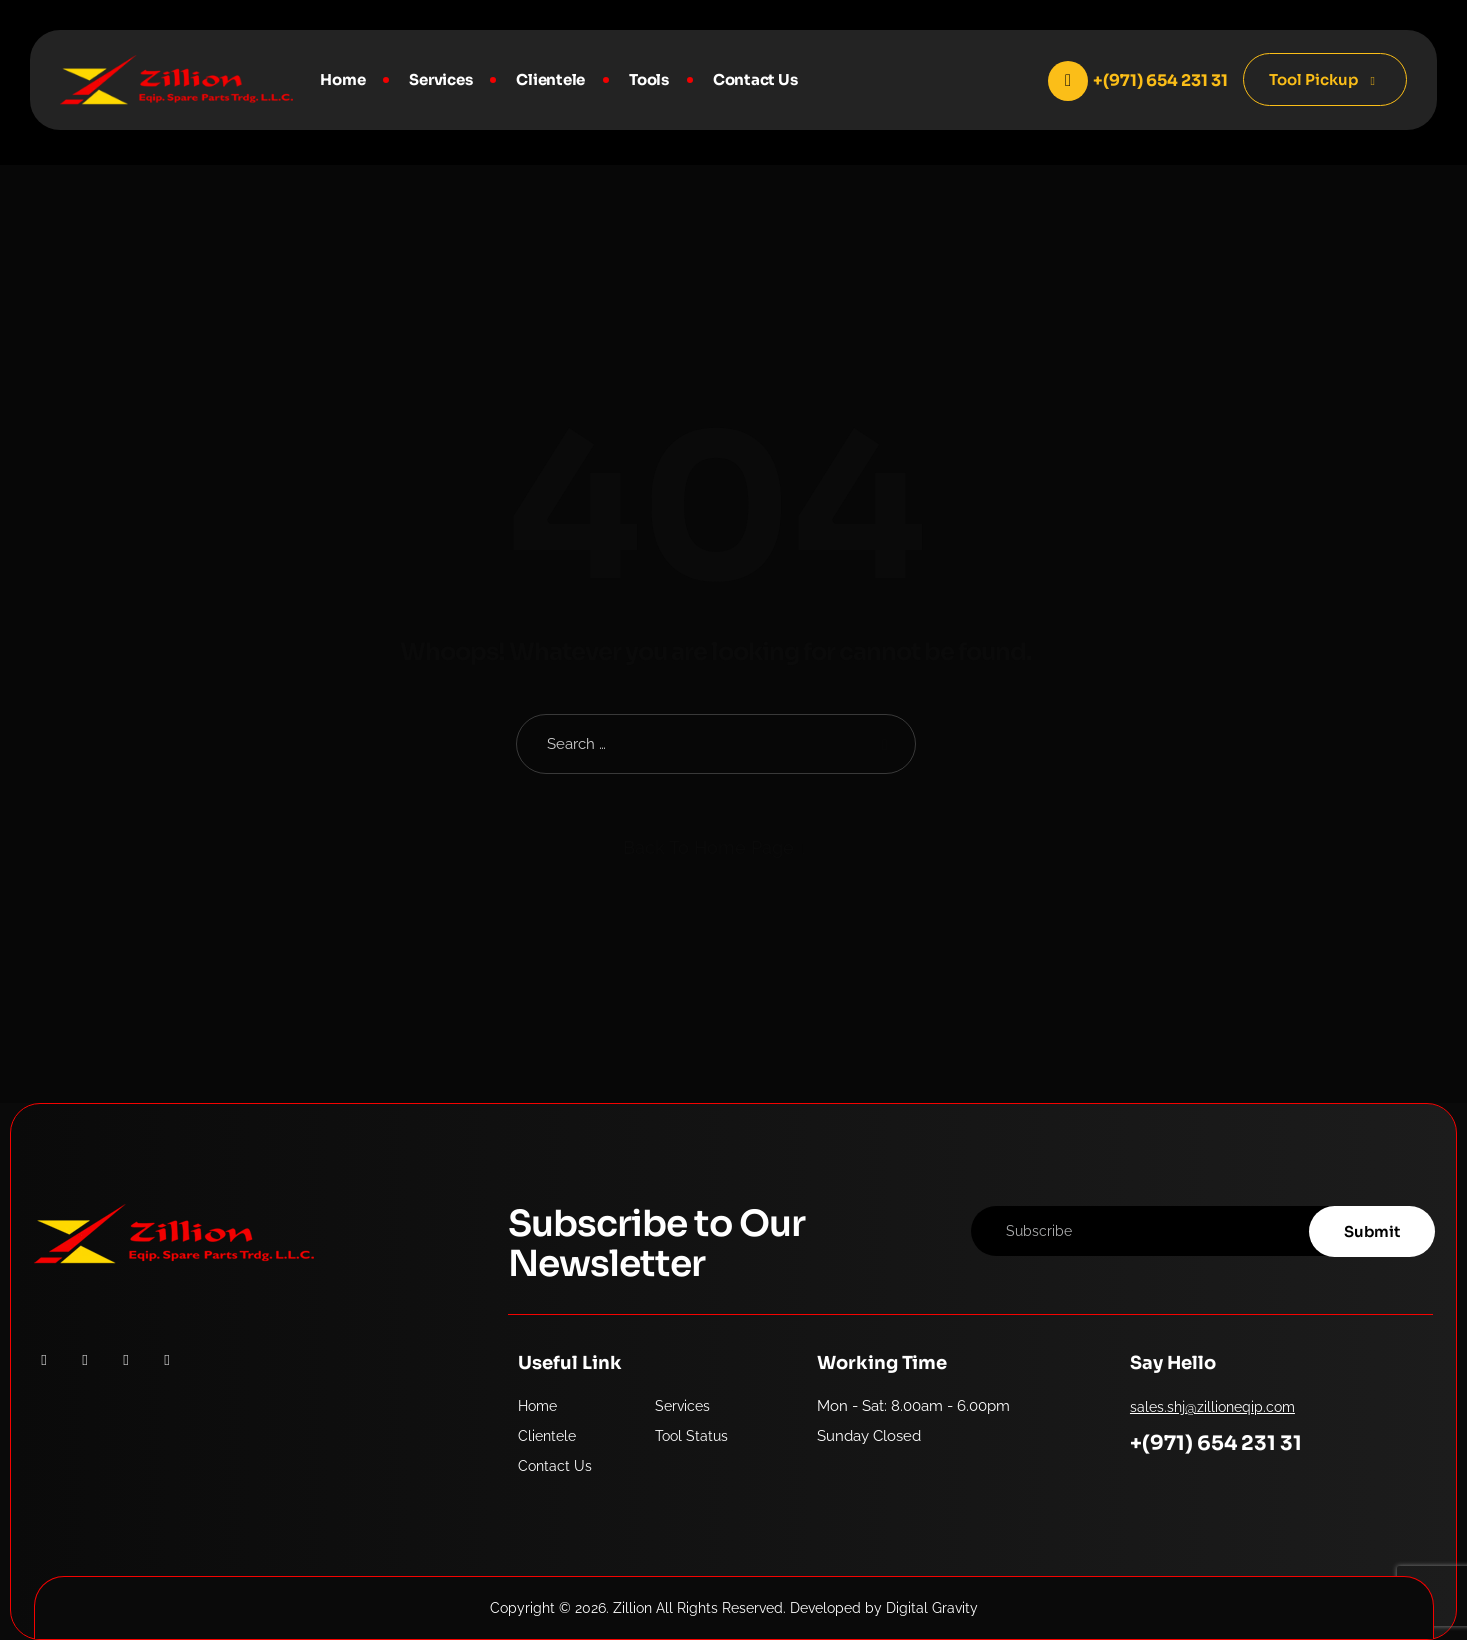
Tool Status (691, 1436)
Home (342, 79)
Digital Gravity (932, 1608)
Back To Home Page (708, 847)
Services (440, 79)
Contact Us (755, 79)
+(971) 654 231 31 (1216, 1443)
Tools (649, 79)
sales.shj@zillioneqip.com (1212, 1407)
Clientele (550, 79)
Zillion (632, 1608)
